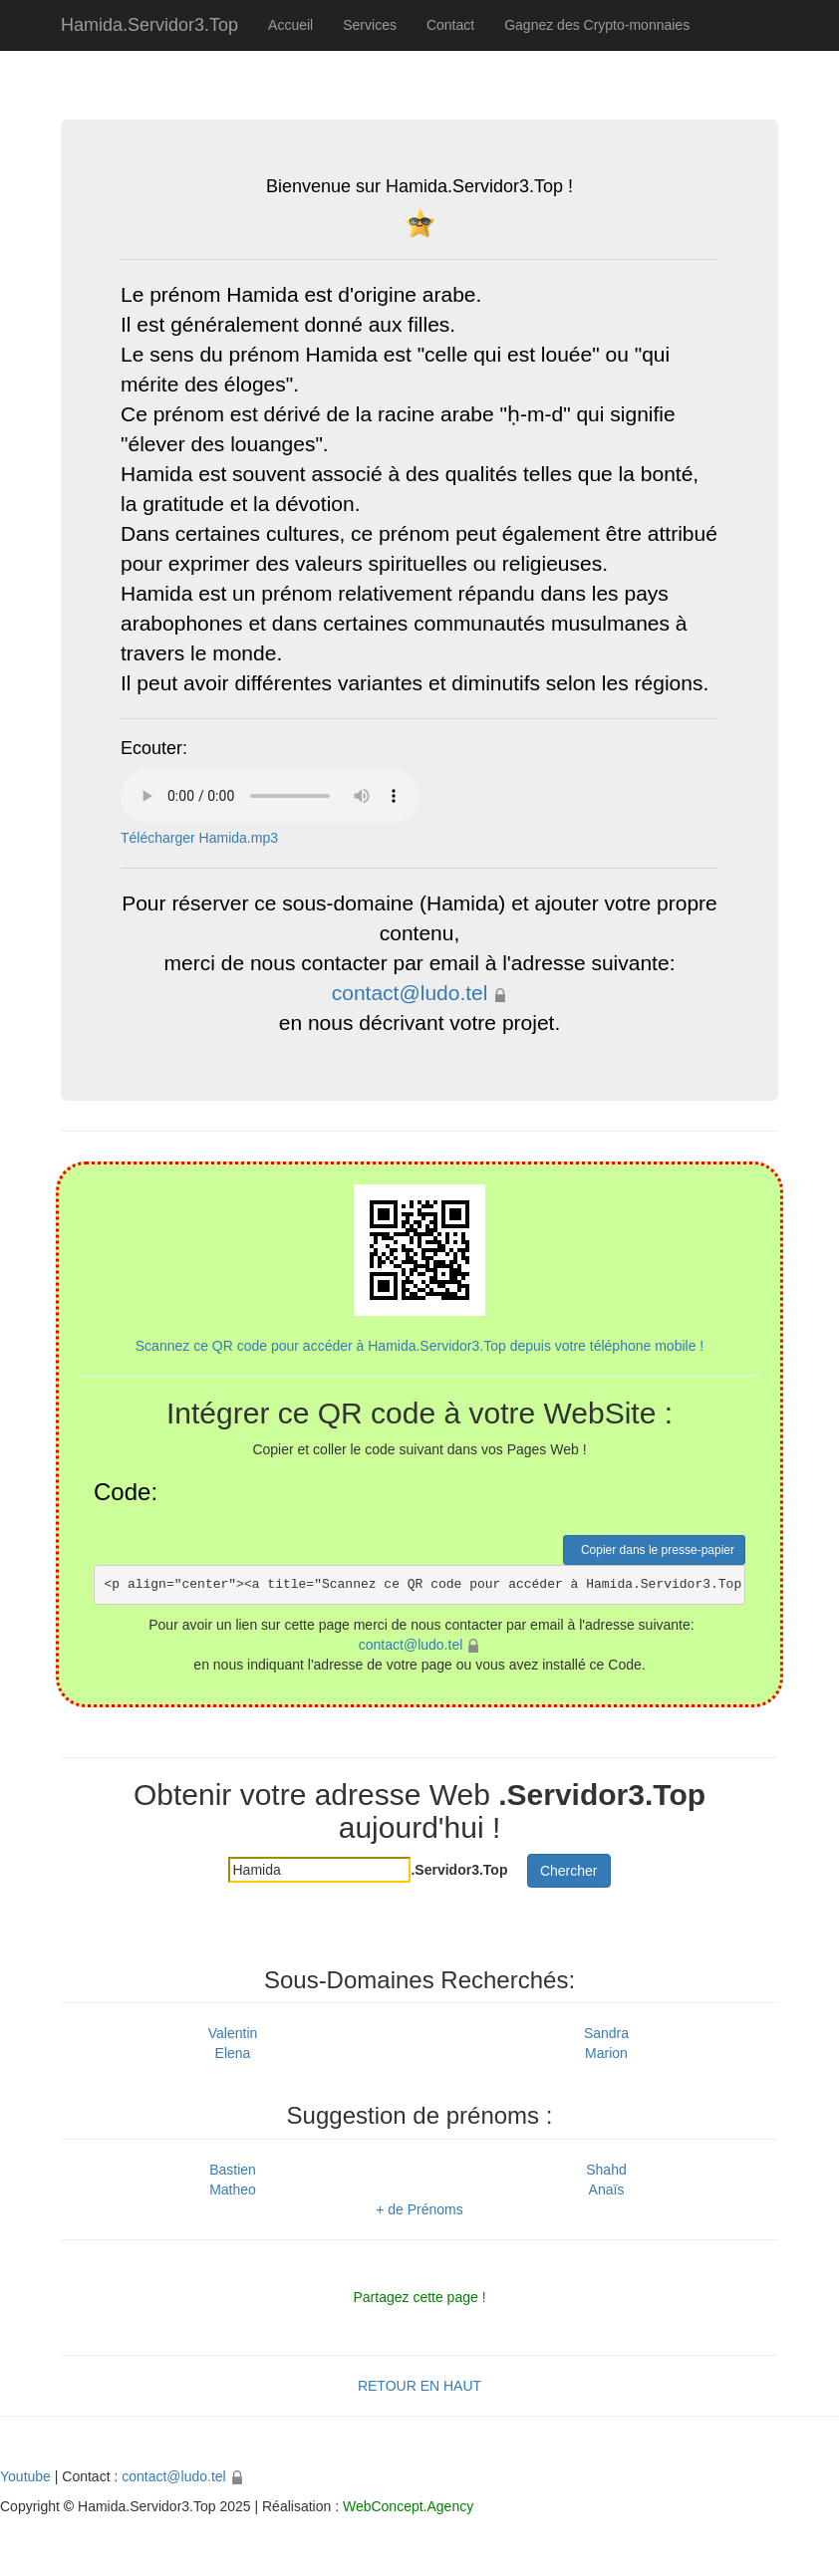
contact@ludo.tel (410, 992)
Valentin (233, 2033)
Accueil (290, 25)
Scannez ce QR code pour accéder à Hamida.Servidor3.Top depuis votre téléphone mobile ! (419, 1269)
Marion (606, 2053)
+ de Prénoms (419, 2209)
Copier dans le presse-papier (654, 1550)
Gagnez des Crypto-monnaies (597, 25)
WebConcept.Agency (408, 2506)
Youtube (25, 2476)
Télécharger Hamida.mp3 (199, 838)
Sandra (606, 2033)
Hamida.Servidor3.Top (149, 25)
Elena (233, 2053)
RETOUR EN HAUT (419, 2386)
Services (370, 25)
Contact (450, 25)
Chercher (569, 1871)
